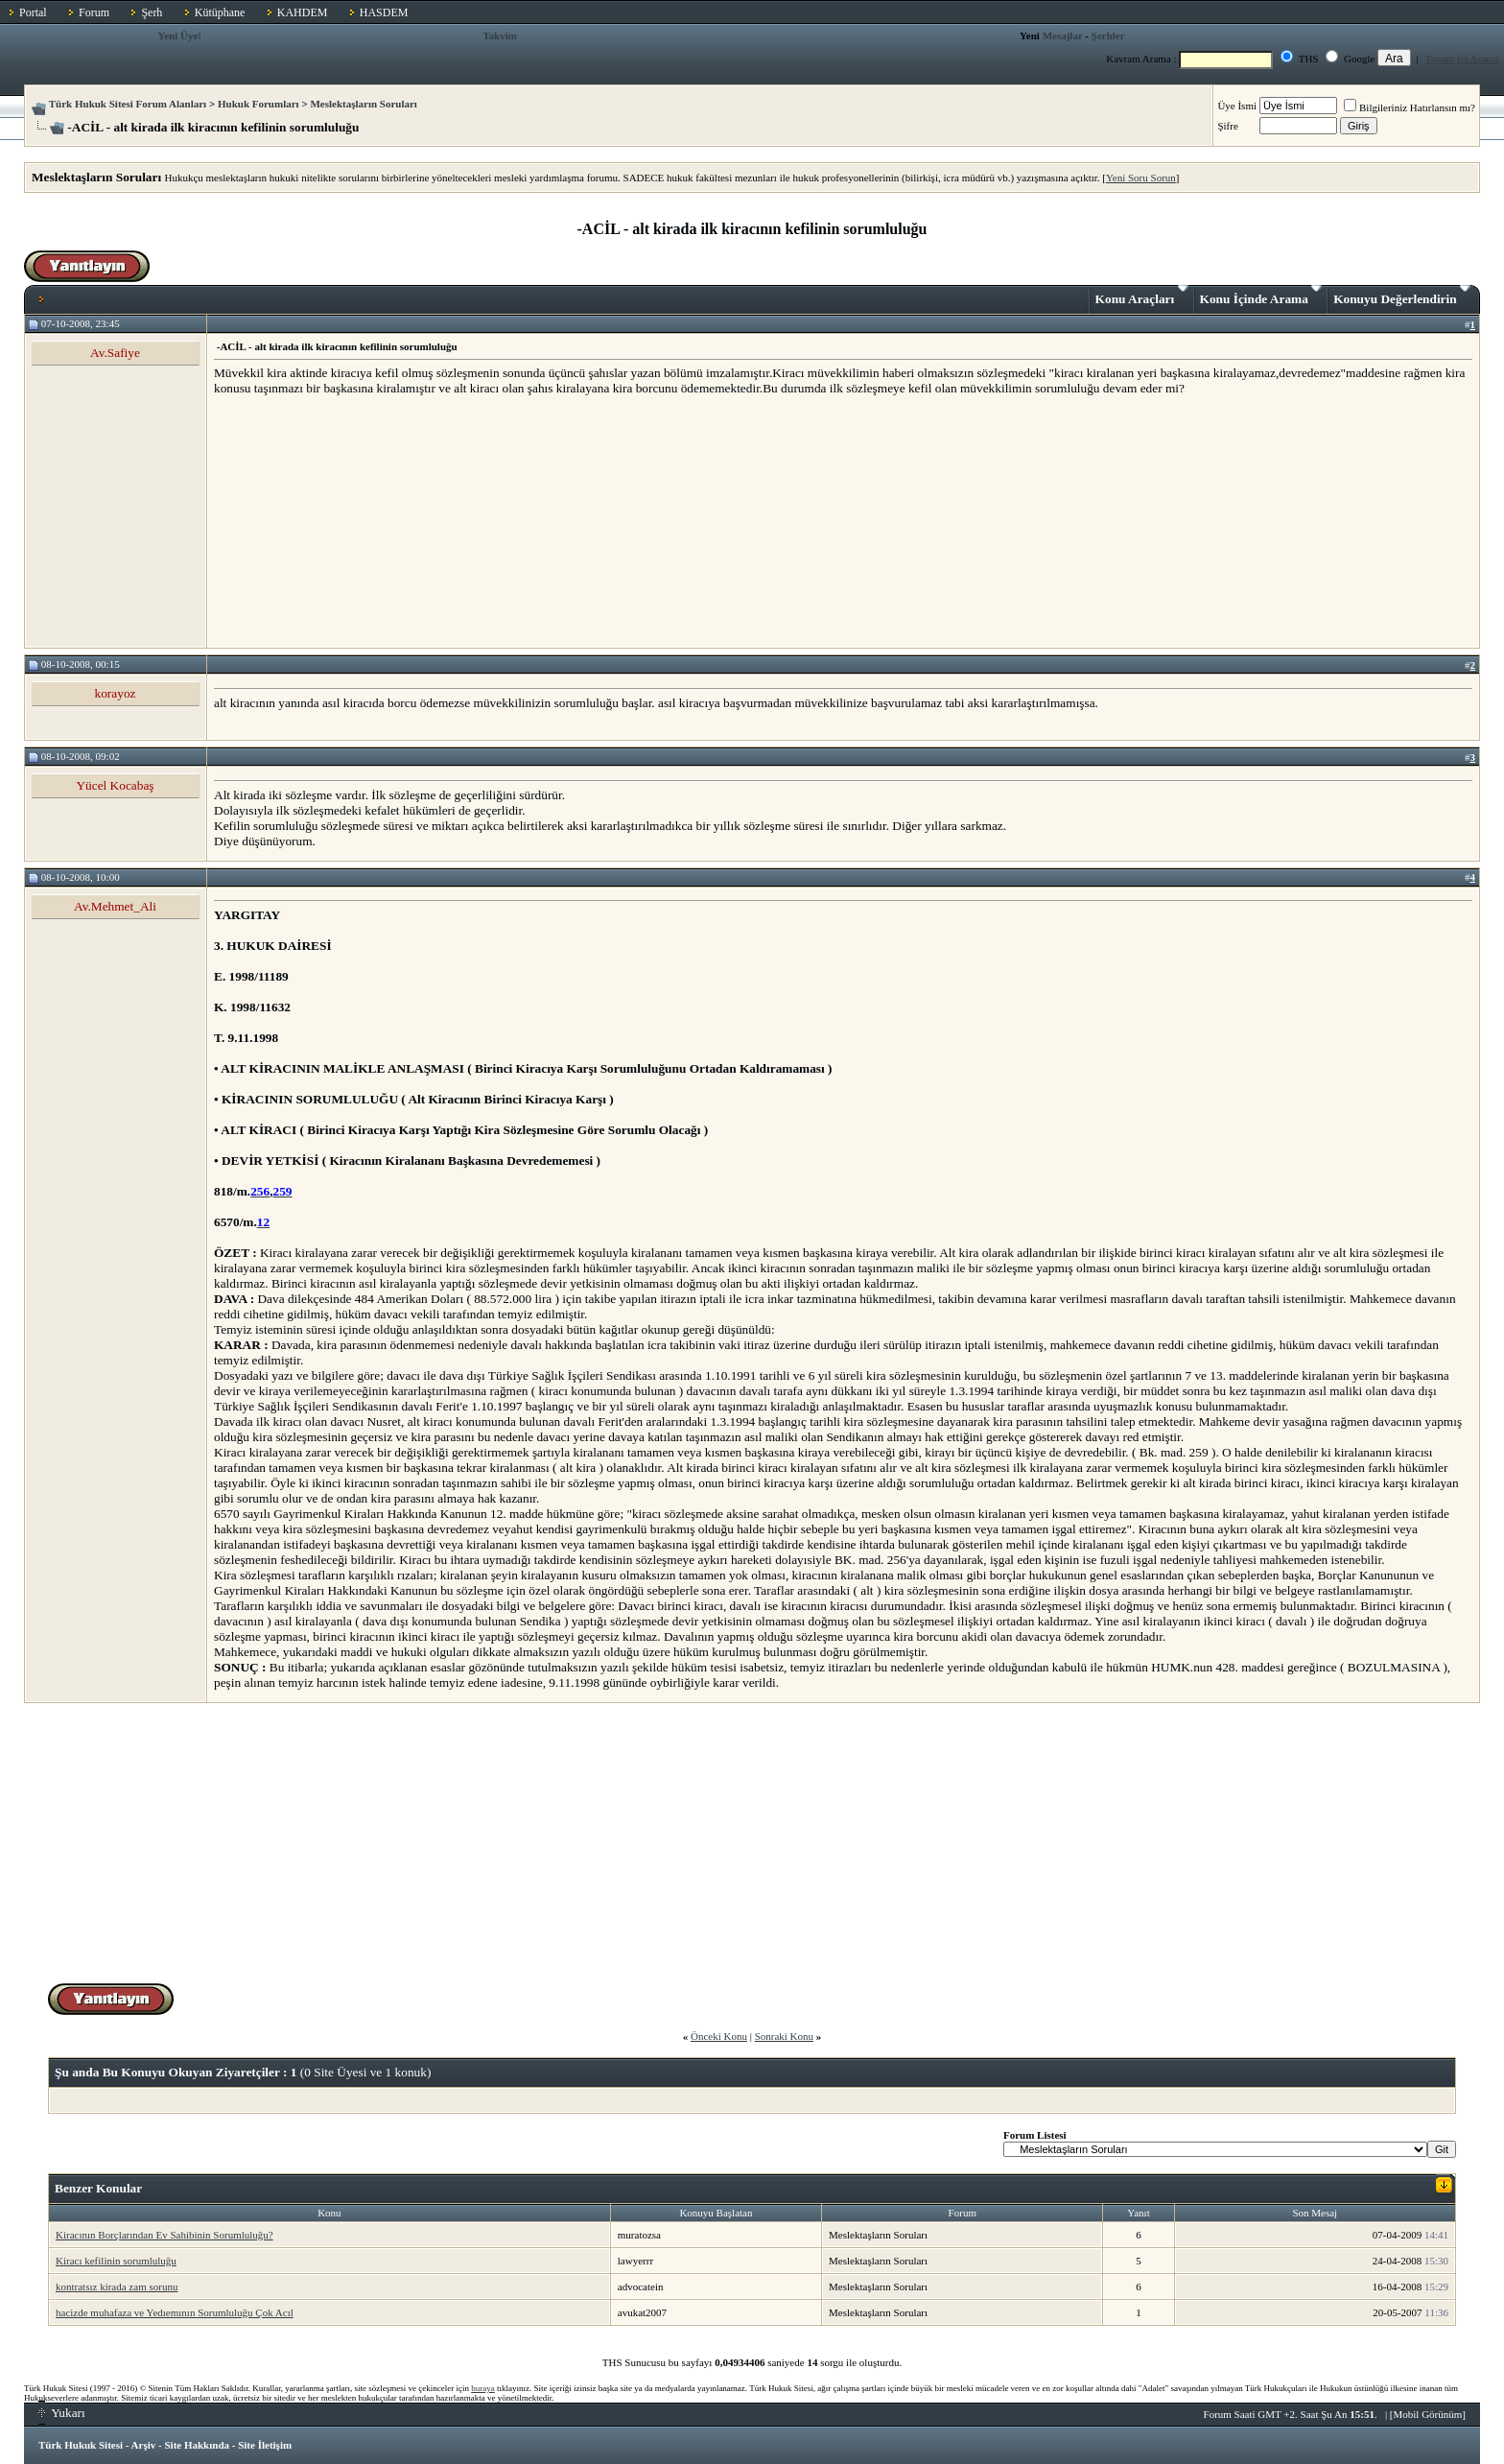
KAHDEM (302, 12)
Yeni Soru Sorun (1141, 177)
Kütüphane (220, 12)
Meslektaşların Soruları (363, 103)
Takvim (499, 35)
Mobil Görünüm (1428, 2414)
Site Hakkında (196, 2445)
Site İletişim (265, 2445)
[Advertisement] (358, 521)
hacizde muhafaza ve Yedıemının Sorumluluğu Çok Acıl (175, 2312)
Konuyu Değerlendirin (1401, 295)
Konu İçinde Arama (1261, 295)
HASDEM (384, 12)
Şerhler (1108, 35)
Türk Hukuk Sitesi (80, 2445)
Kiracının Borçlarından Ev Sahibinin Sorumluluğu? (164, 2234)
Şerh (151, 12)
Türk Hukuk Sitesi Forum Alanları (127, 103)
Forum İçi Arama (1462, 58)
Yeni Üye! (179, 35)
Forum (94, 12)
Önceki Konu (719, 2036)
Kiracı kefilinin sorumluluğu (116, 2260)
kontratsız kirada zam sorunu (116, 2286)
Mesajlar (1063, 35)
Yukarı (61, 2412)
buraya (483, 2388)
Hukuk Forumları (258, 103)
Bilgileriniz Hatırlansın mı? (1409, 107)
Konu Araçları (1141, 295)
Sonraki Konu (784, 2036)
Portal (33, 12)
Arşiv (143, 2445)
